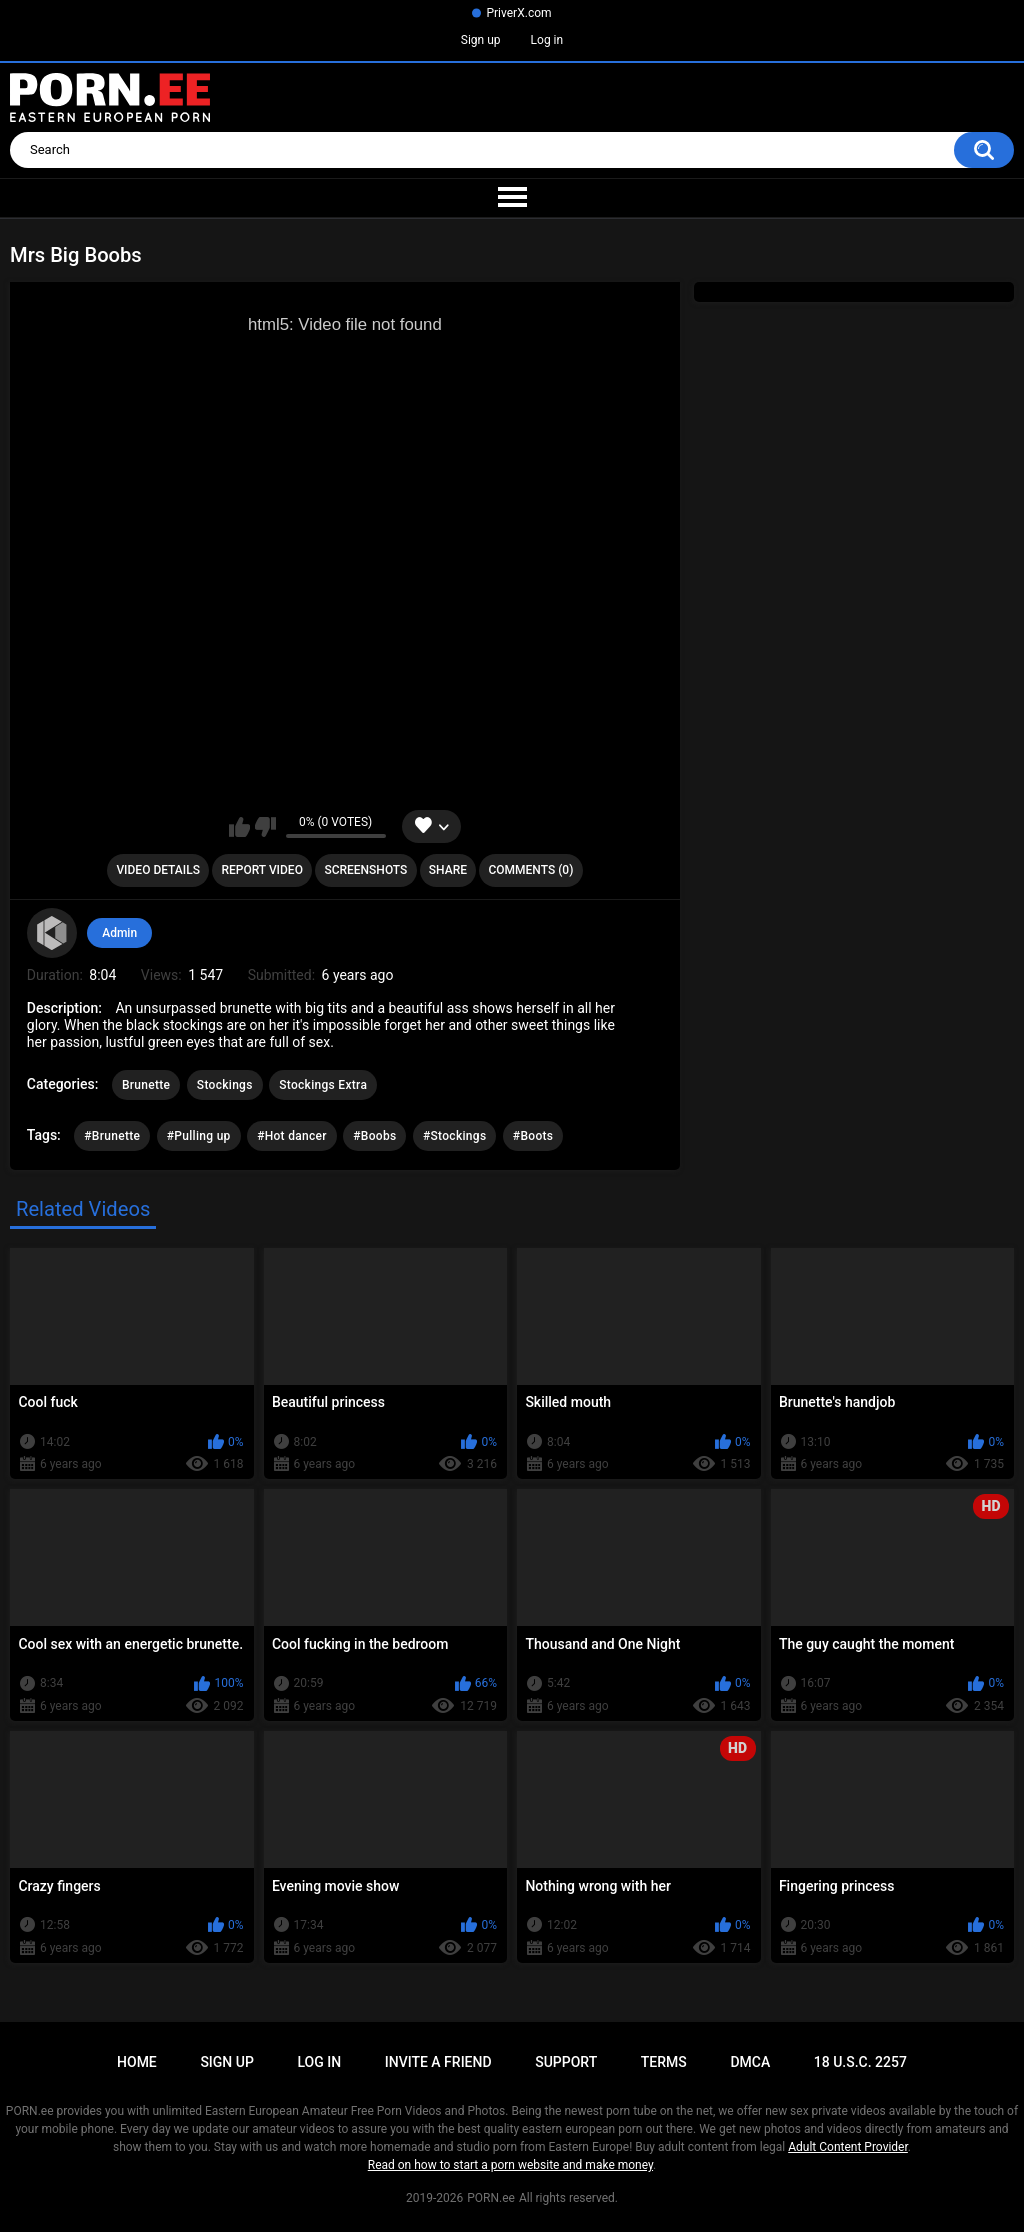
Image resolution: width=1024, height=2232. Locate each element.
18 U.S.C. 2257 (860, 2062)
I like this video (239, 827)
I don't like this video (265, 827)
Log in (547, 40)
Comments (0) (530, 870)
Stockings (225, 1085)
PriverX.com (518, 13)
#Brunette (112, 1136)
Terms (664, 2062)
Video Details (158, 870)
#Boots (533, 1136)
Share (448, 870)
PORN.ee (491, 2198)
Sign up (481, 40)
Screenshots (365, 870)
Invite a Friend (438, 2062)
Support (566, 2062)
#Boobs (374, 1136)
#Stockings (454, 1136)
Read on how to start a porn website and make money (510, 2165)
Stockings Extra (323, 1085)
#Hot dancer (292, 1136)
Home (137, 2062)
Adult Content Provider (848, 2147)
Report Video (261, 870)
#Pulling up (199, 1136)
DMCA (750, 2062)
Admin (119, 933)
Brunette (146, 1085)
